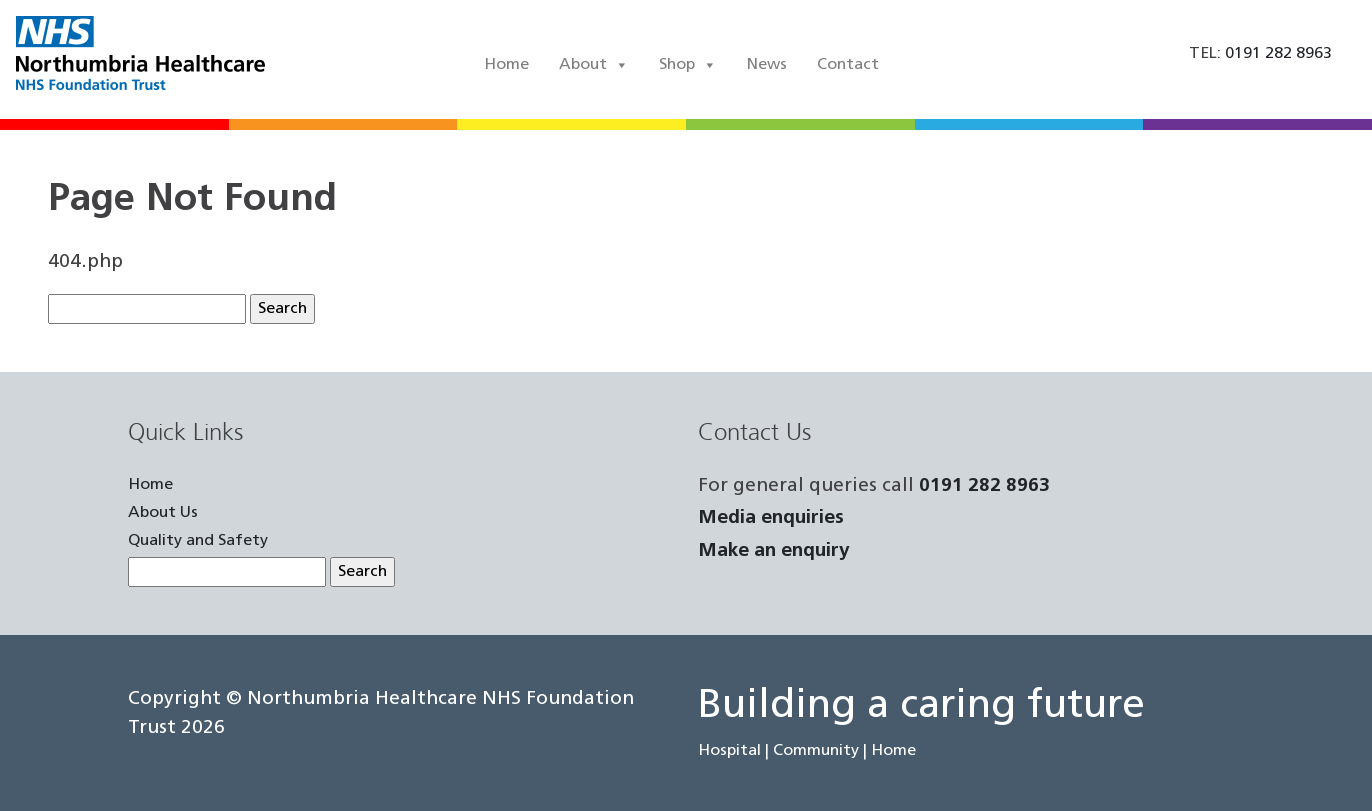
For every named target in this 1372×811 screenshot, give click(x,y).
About (594, 65)
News (767, 65)
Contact (848, 65)
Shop (688, 65)
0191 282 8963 (984, 486)
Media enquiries (771, 518)
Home (506, 65)
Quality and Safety (198, 541)
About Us (163, 513)
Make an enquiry (774, 551)
